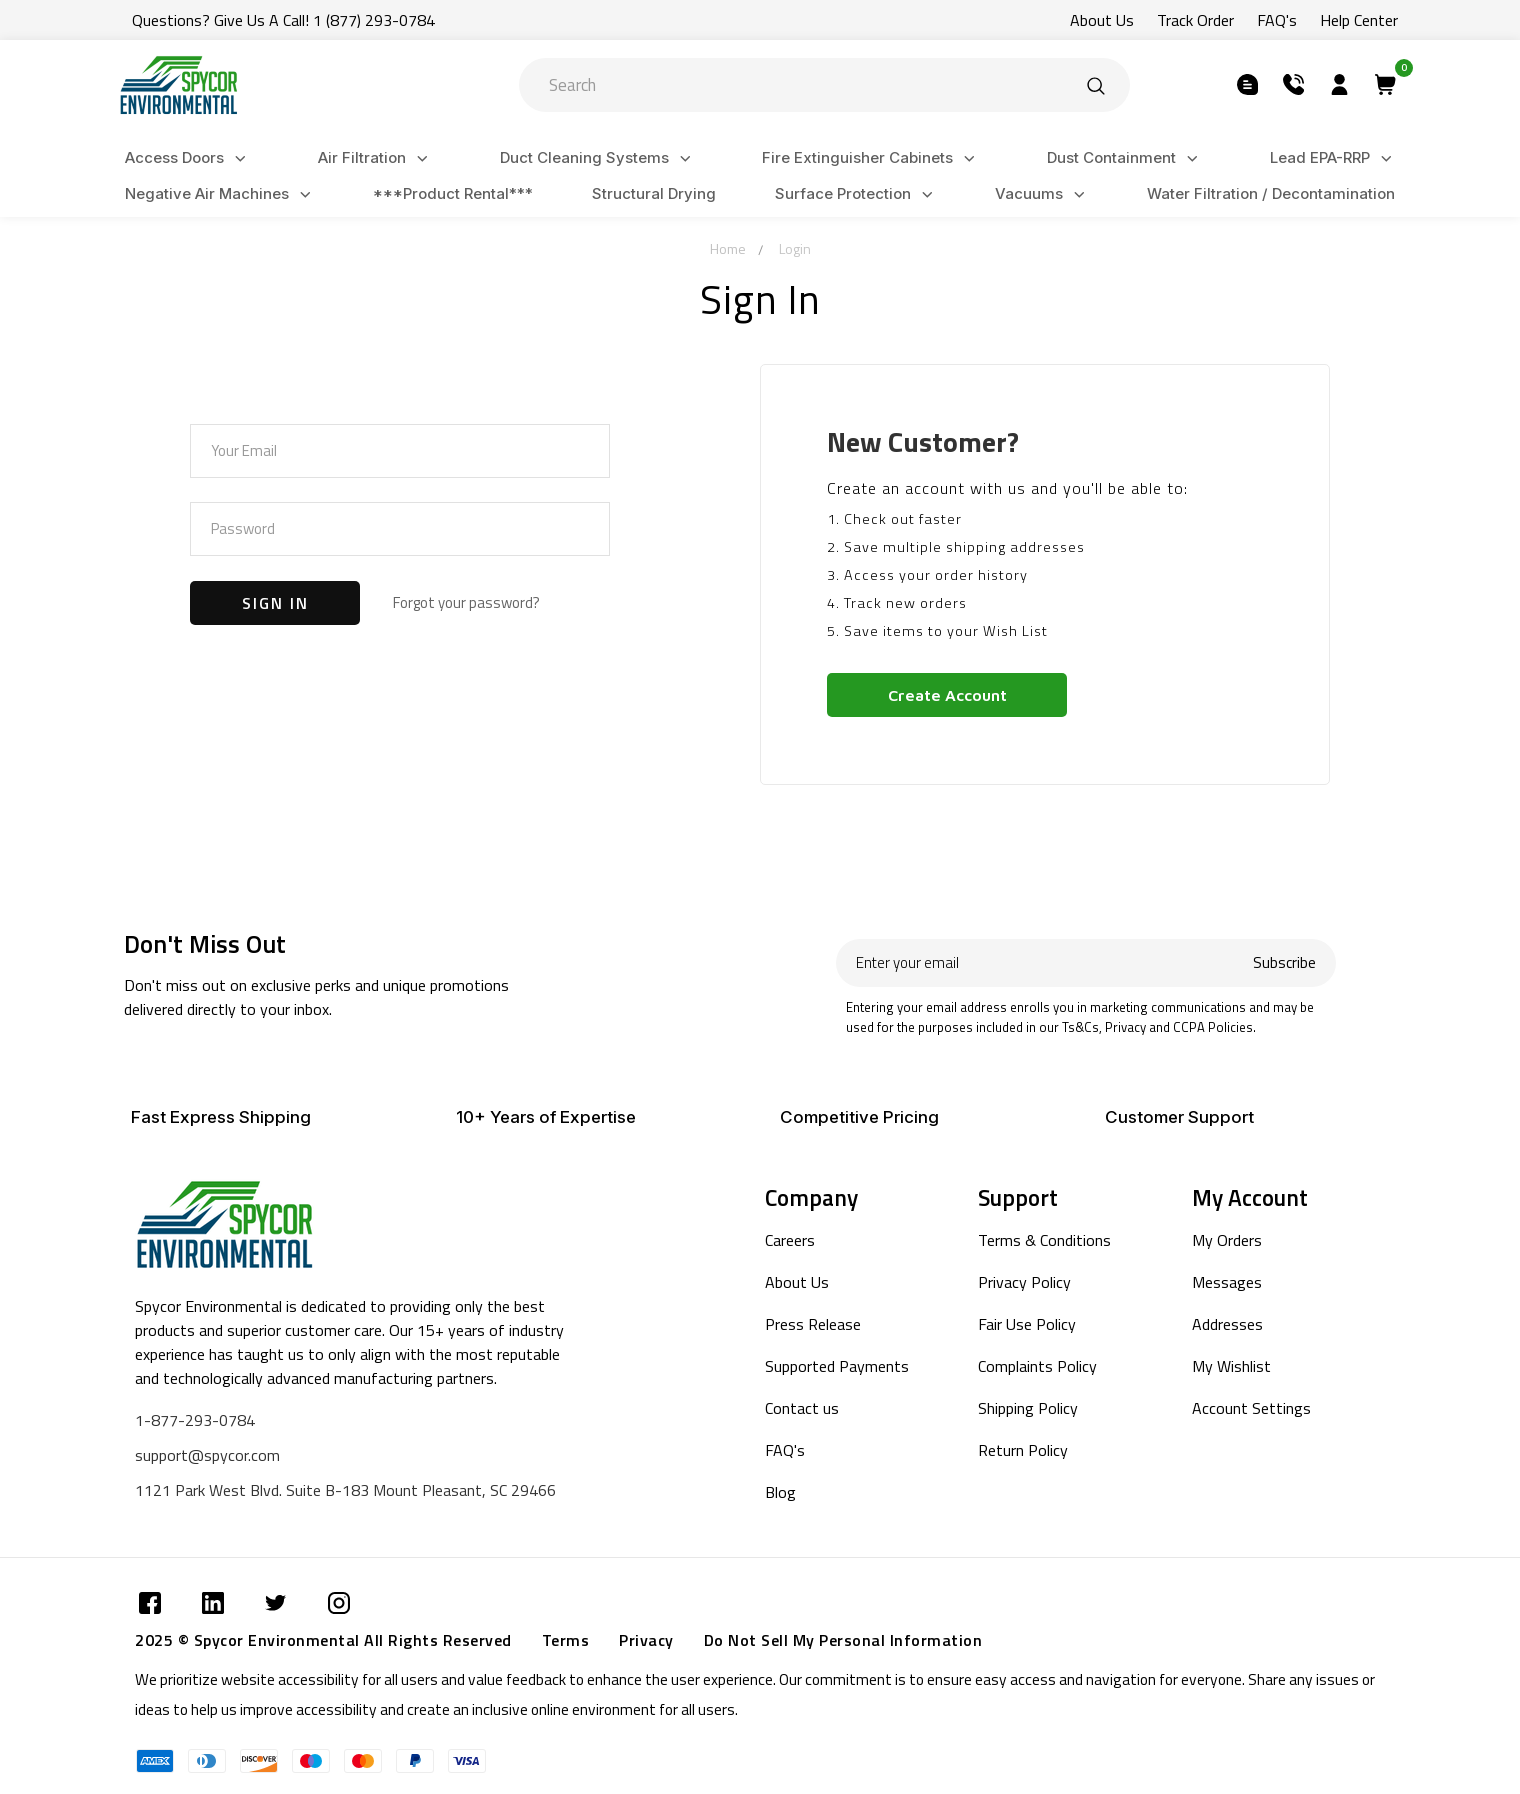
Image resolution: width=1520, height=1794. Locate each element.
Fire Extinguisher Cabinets (871, 158)
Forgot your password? (466, 602)
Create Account (947, 695)
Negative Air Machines (221, 194)
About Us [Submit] (1102, 20)
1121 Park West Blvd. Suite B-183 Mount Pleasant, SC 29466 (345, 1490)
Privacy (646, 1640)
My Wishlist (1231, 1366)
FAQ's (785, 1450)
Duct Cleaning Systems (598, 158)
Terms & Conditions (1044, 1240)
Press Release (813, 1324)
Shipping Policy (1028, 1408)
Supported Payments (837, 1366)
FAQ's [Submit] (1277, 20)
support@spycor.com (207, 1455)
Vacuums (1043, 194)
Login (795, 248)
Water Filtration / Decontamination (1271, 193)
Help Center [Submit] (1359, 20)
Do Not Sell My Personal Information (843, 1640)
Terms (566, 1640)
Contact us (802, 1408)
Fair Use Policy (1027, 1324)
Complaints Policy (1037, 1366)
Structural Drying (654, 193)
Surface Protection (857, 194)
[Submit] (1096, 85)
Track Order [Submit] (1195, 20)
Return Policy (1023, 1450)
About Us (797, 1282)
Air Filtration (376, 158)
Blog (780, 1492)
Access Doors (188, 158)
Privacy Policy (1024, 1282)
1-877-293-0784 (195, 1420)
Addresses (1227, 1324)
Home (728, 248)
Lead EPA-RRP (1334, 158)
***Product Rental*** (453, 193)
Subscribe (1284, 962)
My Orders (1227, 1240)
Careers (790, 1240)
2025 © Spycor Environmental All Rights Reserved (323, 1640)
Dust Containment (1125, 158)
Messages (1227, 1282)
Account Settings (1251, 1408)
